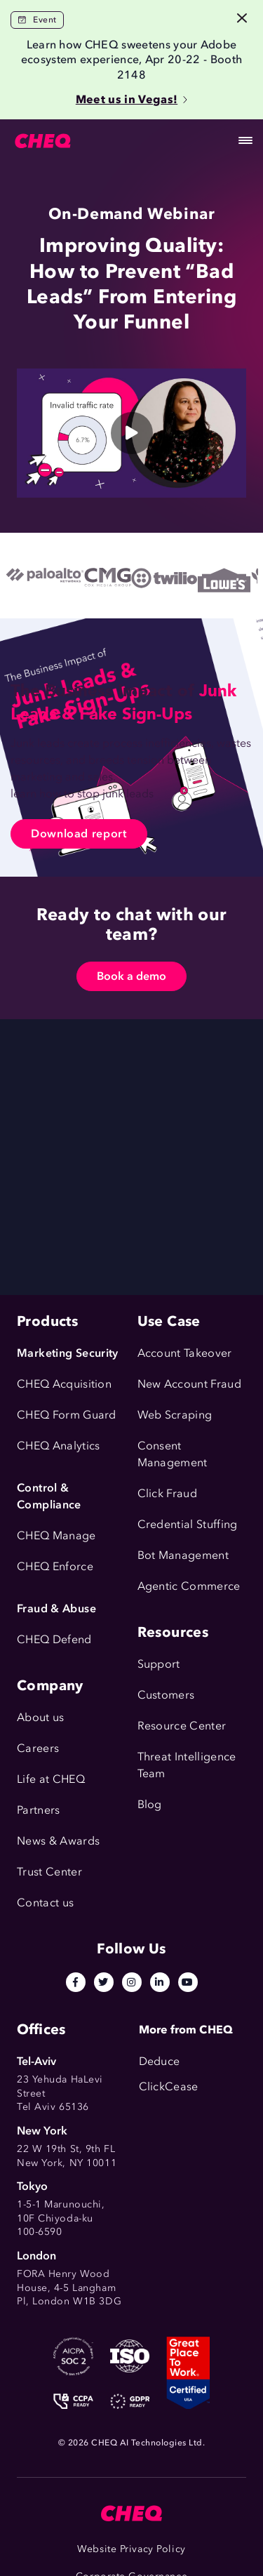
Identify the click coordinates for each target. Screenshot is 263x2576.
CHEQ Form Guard (66, 1414)
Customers (166, 1694)
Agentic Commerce (189, 1586)
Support (158, 1664)
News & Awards (58, 1840)
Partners (38, 1810)
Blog (149, 1804)
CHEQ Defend (54, 1639)
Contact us (45, 1902)
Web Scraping (175, 1414)
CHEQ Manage (56, 1535)
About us (41, 1717)
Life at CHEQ (51, 1779)
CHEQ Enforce (55, 1566)
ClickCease (168, 2086)
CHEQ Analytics (58, 1445)
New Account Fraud (189, 1383)
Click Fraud (167, 1493)
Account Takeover (184, 1353)
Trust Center (49, 1871)
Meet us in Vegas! (131, 99)
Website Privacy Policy (131, 2549)
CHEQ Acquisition (64, 1383)
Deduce (159, 2061)
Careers (38, 1748)
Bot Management (183, 1555)
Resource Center (182, 1725)
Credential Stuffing (187, 1524)
